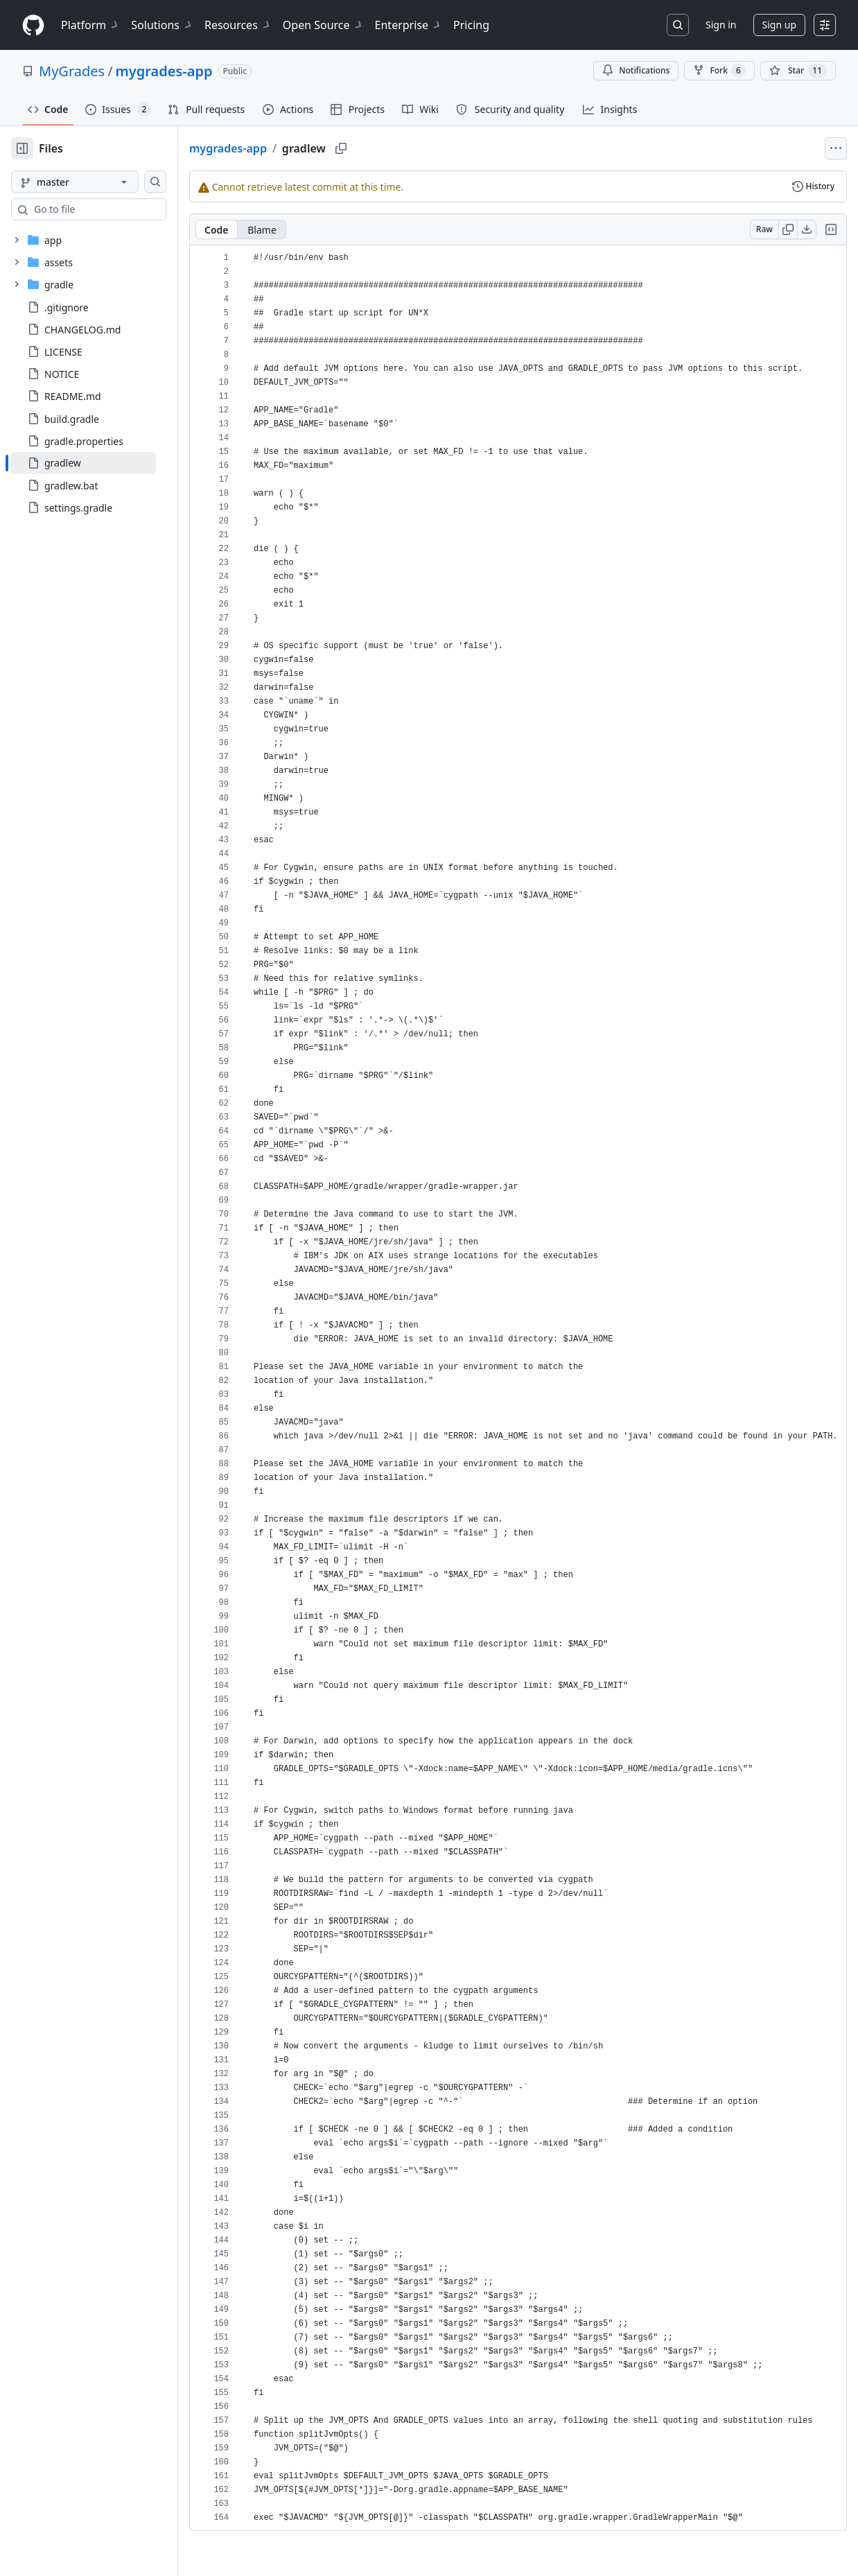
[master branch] (97, 182)
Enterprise (408, 25)
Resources (238, 25)
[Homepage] (33, 25)
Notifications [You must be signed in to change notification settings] (635, 70)
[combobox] (116, 209)
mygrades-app (164, 71)
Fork (719, 71)
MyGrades (72, 71)
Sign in (721, 24)
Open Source (323, 25)
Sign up (779, 24)
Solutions (162, 25)
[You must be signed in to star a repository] (798, 70)
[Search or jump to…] (677, 25)
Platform (90, 25)
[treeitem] (105, 463)
